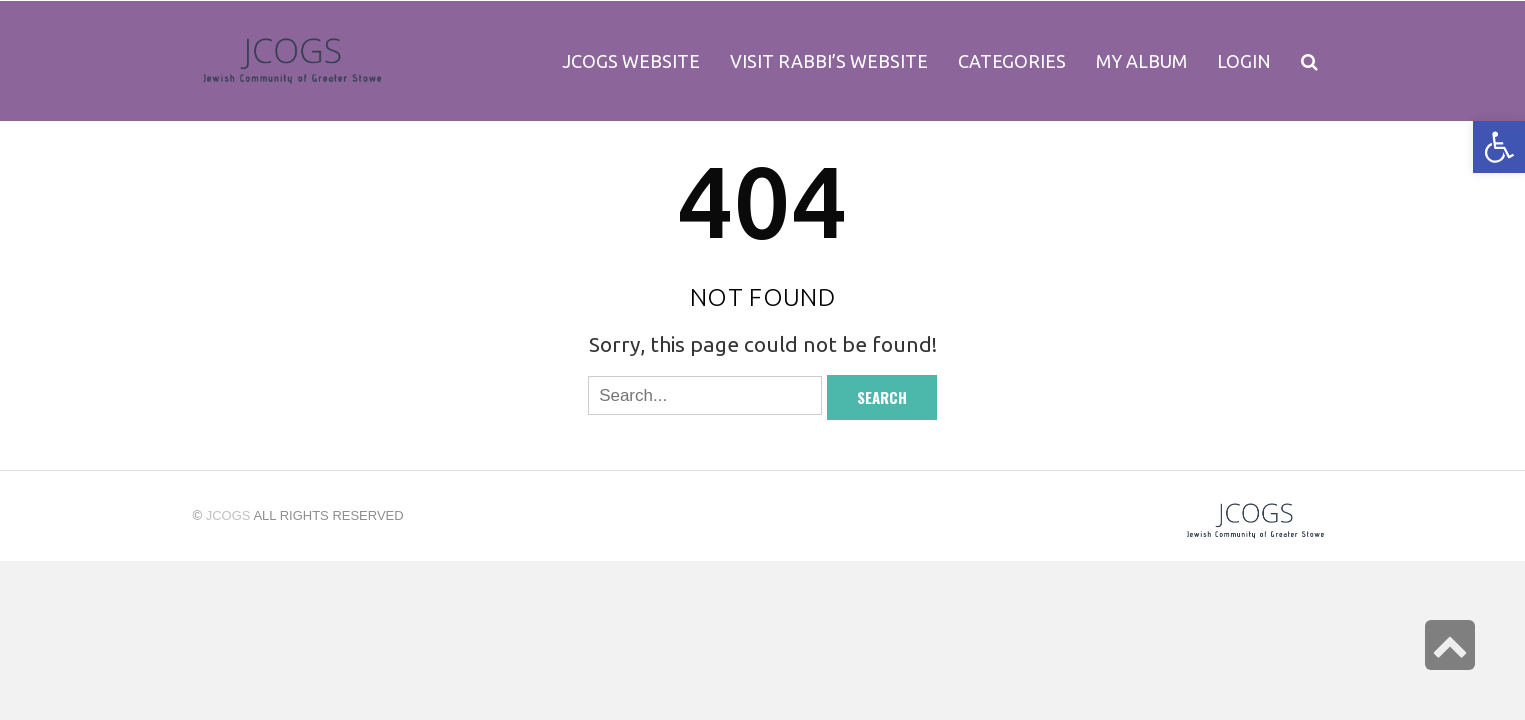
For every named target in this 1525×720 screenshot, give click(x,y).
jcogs (228, 515)
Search (882, 397)
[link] (1141, 61)
